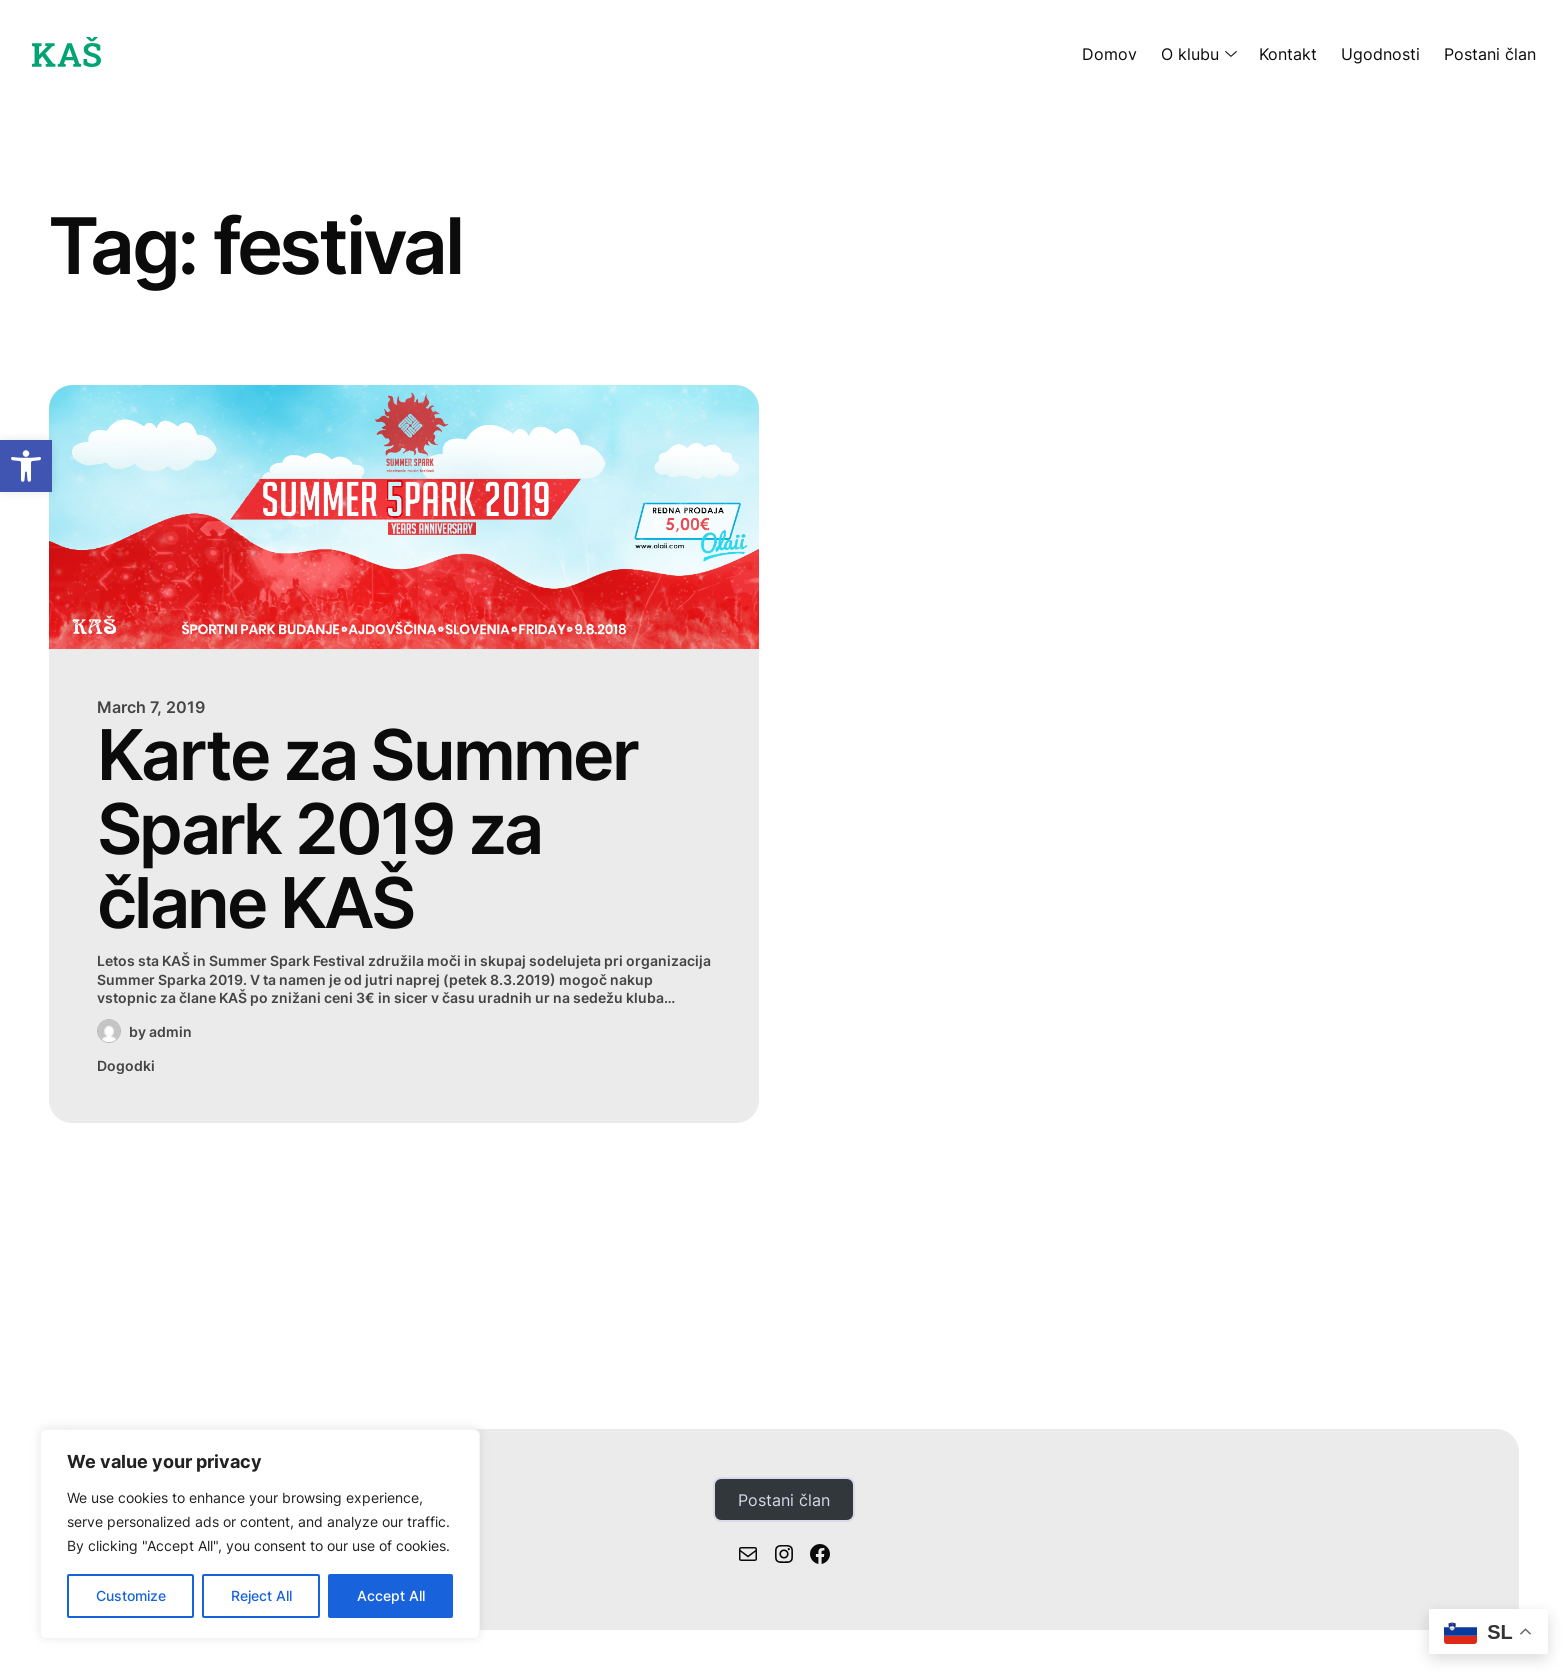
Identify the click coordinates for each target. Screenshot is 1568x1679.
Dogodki (126, 1065)
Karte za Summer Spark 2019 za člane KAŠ (367, 829)
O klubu (1190, 54)
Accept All (391, 1595)
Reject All (261, 1595)
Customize (131, 1595)
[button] (26, 466)
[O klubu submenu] (1227, 54)
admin (170, 1031)
